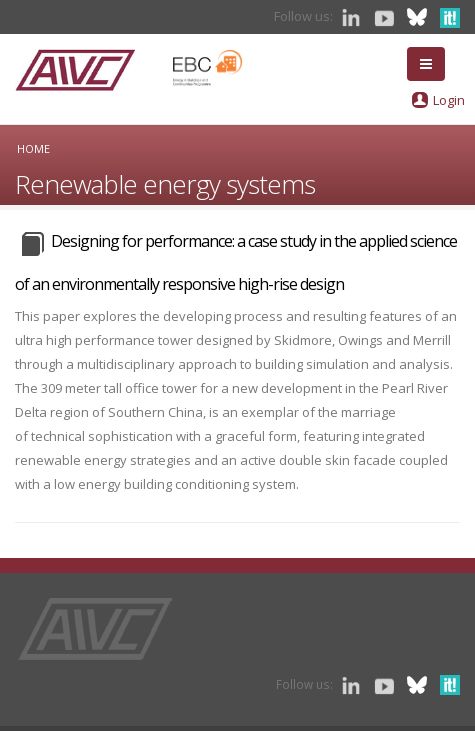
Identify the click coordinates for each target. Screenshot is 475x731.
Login (449, 100)
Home (33, 148)
